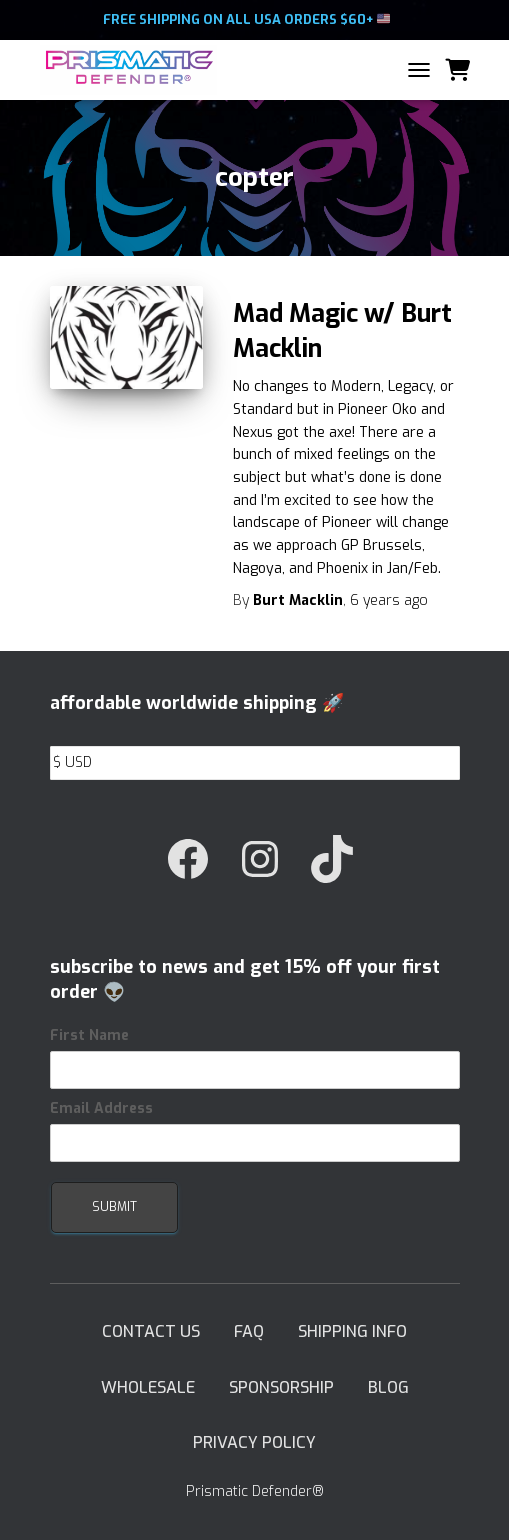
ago (389, 600)
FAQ (249, 1331)
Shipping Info (352, 1331)
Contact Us (151, 1331)
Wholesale (148, 1387)
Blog (388, 1387)
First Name (89, 1035)
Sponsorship (281, 1387)
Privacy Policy (254, 1442)
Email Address (101, 1108)
